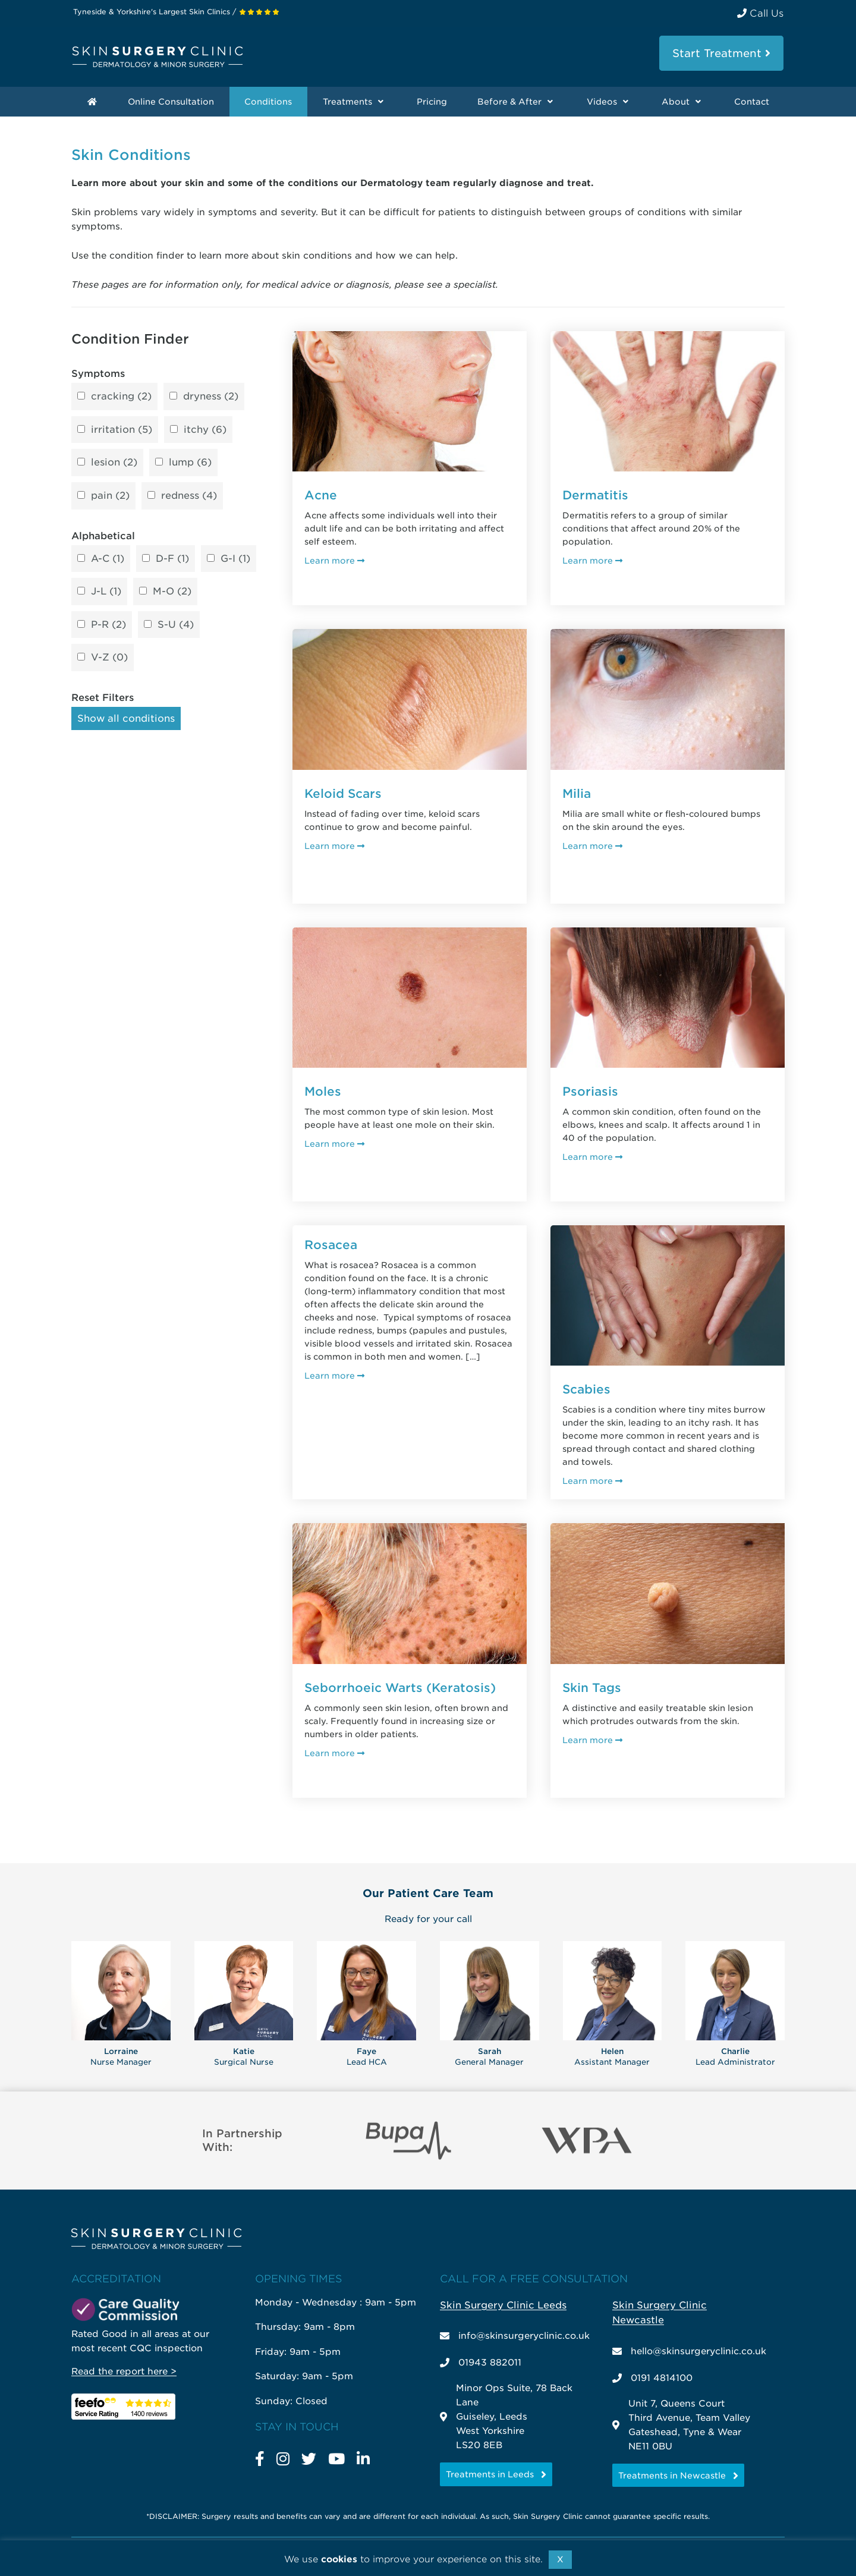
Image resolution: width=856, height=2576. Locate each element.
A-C (107, 559)
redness (189, 496)
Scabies (586, 1389)
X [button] (560, 2559)
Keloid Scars (343, 794)
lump (190, 462)
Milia (576, 794)
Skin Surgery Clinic (158, 57)
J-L (106, 591)
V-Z (109, 657)
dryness (210, 396)
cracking (121, 396)
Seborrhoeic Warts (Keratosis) (400, 1688)
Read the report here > (124, 2371)
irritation (121, 430)
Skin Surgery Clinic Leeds (503, 2305)
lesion (114, 462)
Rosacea (330, 1245)
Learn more (334, 559)
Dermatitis (595, 495)
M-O (172, 591)
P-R (108, 625)
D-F (172, 559)
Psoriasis (590, 1091)
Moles (322, 1091)
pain (110, 496)
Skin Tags (591, 1688)
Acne (320, 495)
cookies (339, 2559)
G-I (235, 559)
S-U (176, 625)
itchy (205, 430)
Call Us (760, 13)
